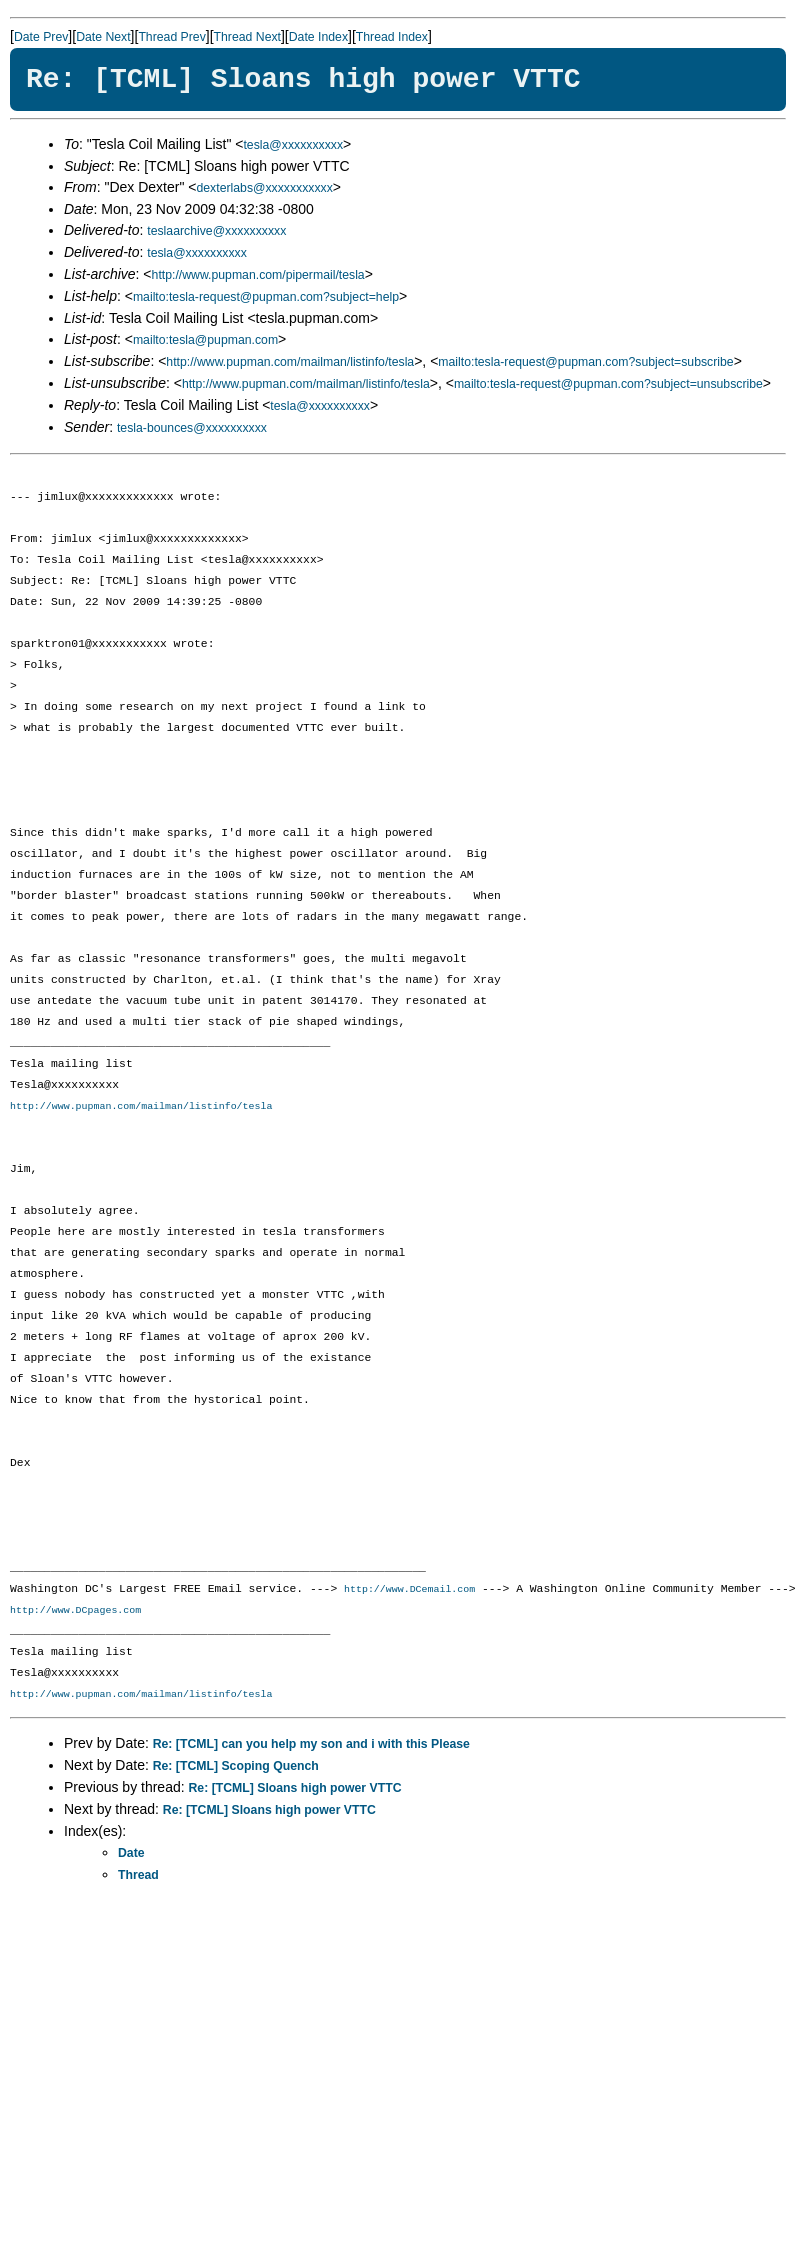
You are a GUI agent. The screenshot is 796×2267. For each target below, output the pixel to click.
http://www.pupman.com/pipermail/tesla (258, 275)
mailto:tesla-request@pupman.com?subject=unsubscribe (608, 384)
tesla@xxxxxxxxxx (293, 145)
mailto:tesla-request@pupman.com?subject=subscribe (585, 362)
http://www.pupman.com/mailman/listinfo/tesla (290, 362)
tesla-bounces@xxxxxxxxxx (192, 428)
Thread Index (392, 37)
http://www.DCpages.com (75, 1611)
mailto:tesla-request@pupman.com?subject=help (266, 297)
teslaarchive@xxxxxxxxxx (216, 231)
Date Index (318, 37)
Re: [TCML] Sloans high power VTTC (295, 1789)
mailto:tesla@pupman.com (205, 340)
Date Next (103, 37)
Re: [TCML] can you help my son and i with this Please (311, 1745)
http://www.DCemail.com (409, 1590)
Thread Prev (171, 37)
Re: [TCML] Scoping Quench (236, 1767)
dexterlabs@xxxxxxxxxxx (264, 188)
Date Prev (41, 37)
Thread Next (247, 37)
